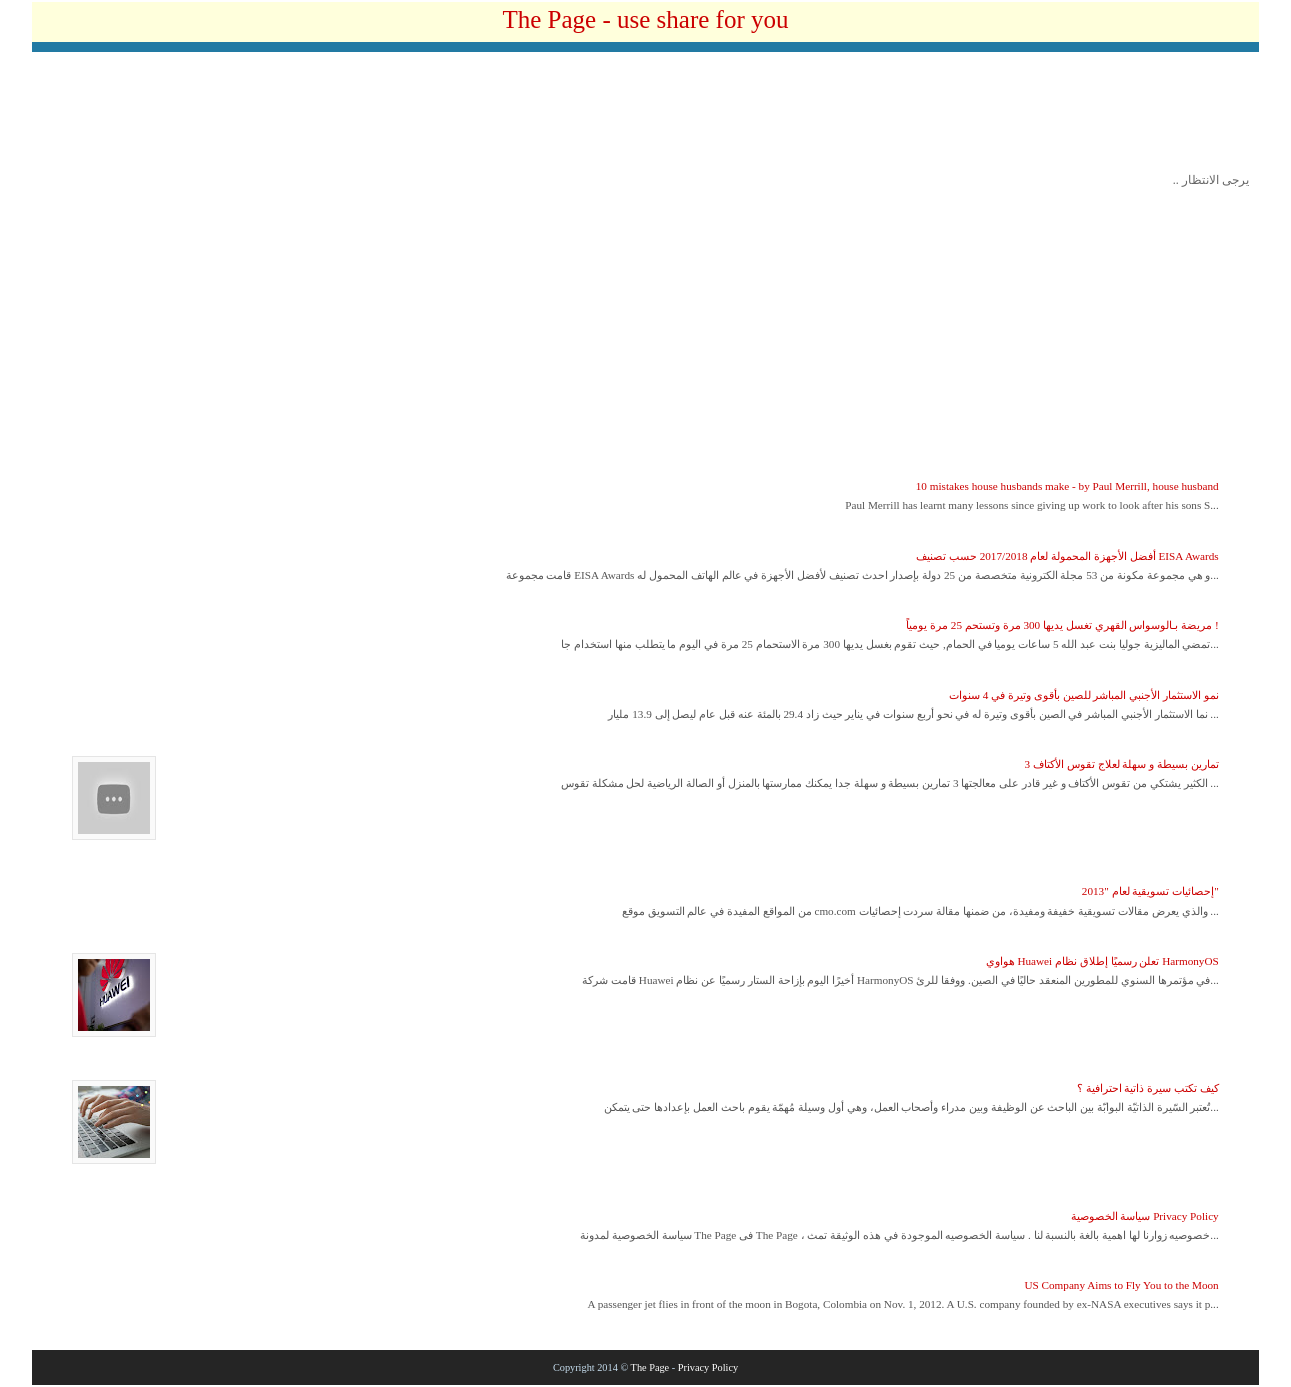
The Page (650, 1367)
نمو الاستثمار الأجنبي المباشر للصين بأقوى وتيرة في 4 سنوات (1084, 695)
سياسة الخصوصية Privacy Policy (1145, 1216)
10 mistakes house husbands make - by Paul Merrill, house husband (1067, 486)
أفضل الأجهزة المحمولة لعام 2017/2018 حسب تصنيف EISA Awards (1067, 556)
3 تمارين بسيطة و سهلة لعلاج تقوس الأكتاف (1122, 764)
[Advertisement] (646, 117)
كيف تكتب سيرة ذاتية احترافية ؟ (1148, 1088)
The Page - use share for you (645, 19)
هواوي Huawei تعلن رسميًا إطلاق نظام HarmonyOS (1102, 961)
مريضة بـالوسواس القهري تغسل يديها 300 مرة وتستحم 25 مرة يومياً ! (1062, 625)
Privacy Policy (708, 1367)
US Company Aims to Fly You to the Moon (1121, 1285)
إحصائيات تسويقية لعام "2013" (1150, 891)
